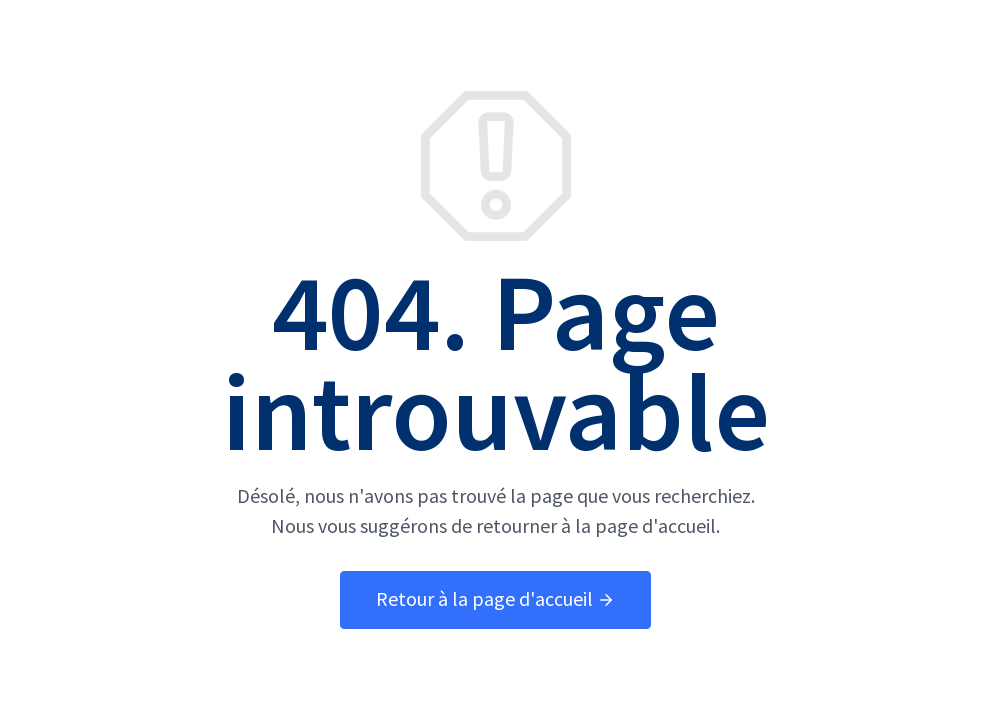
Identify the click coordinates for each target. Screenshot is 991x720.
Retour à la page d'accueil (495, 599)
